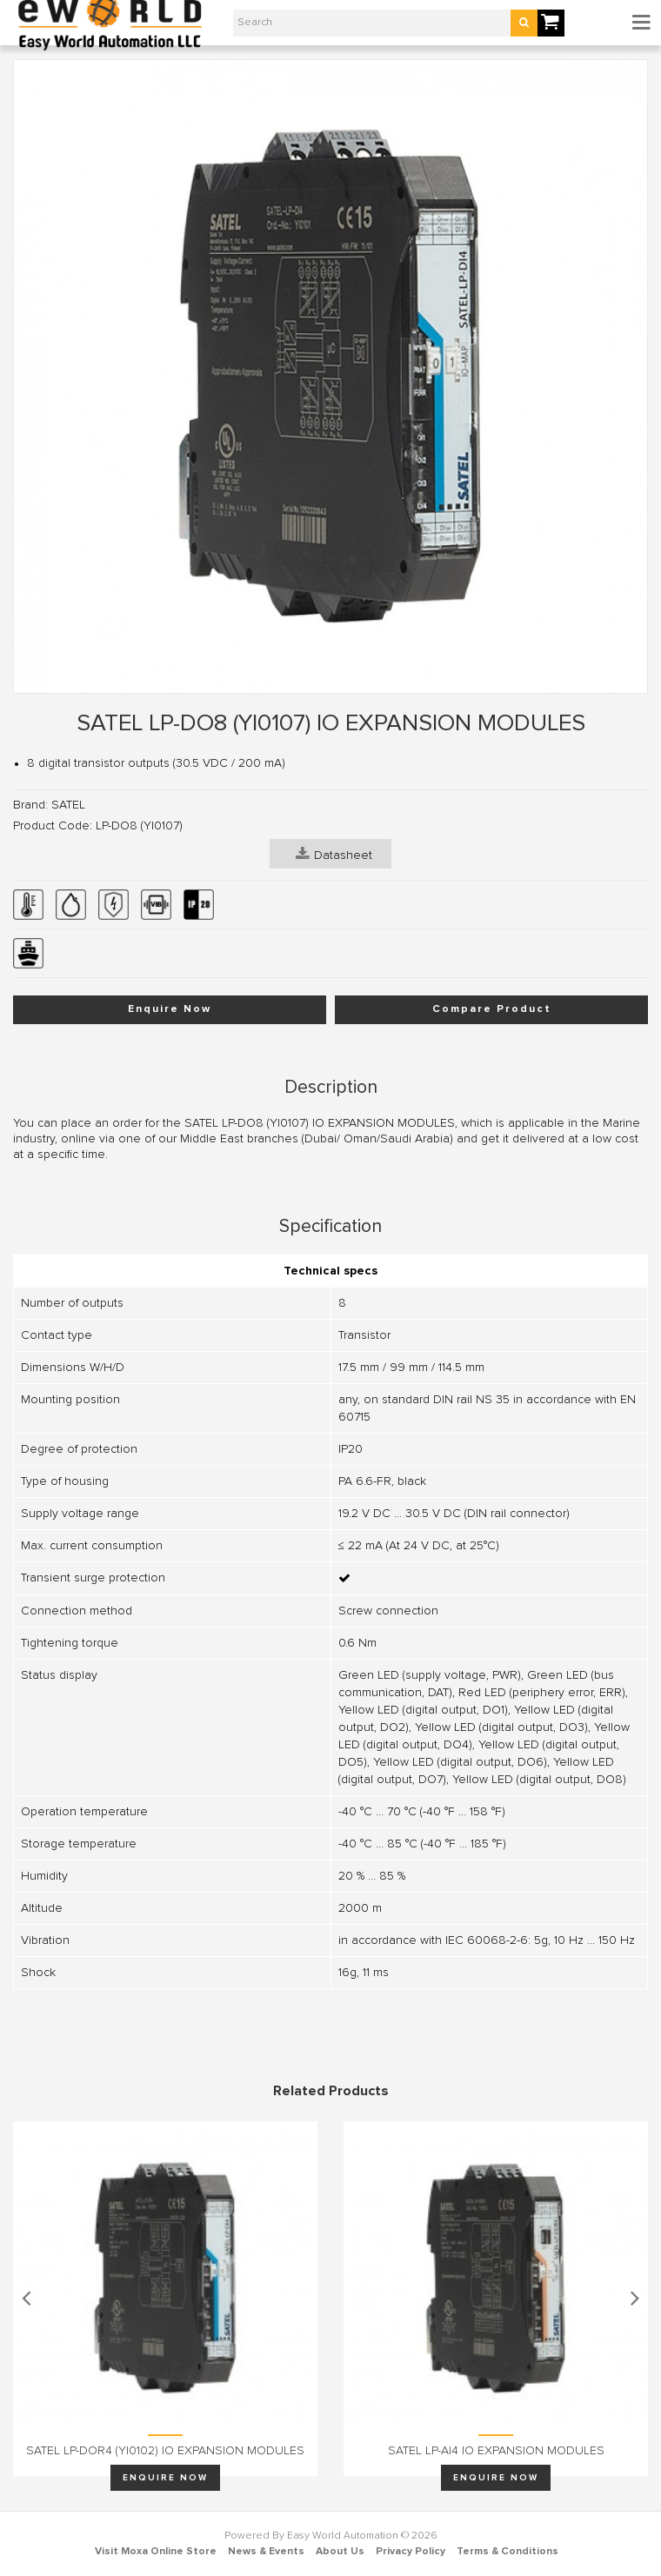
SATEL (68, 805)
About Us (340, 2551)
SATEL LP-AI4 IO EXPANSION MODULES (496, 2451)
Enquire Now (169, 1009)
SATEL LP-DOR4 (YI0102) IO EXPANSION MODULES (165, 2451)
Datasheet (334, 853)
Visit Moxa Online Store (156, 2551)
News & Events (266, 2551)
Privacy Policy (410, 2551)
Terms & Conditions (507, 2551)
